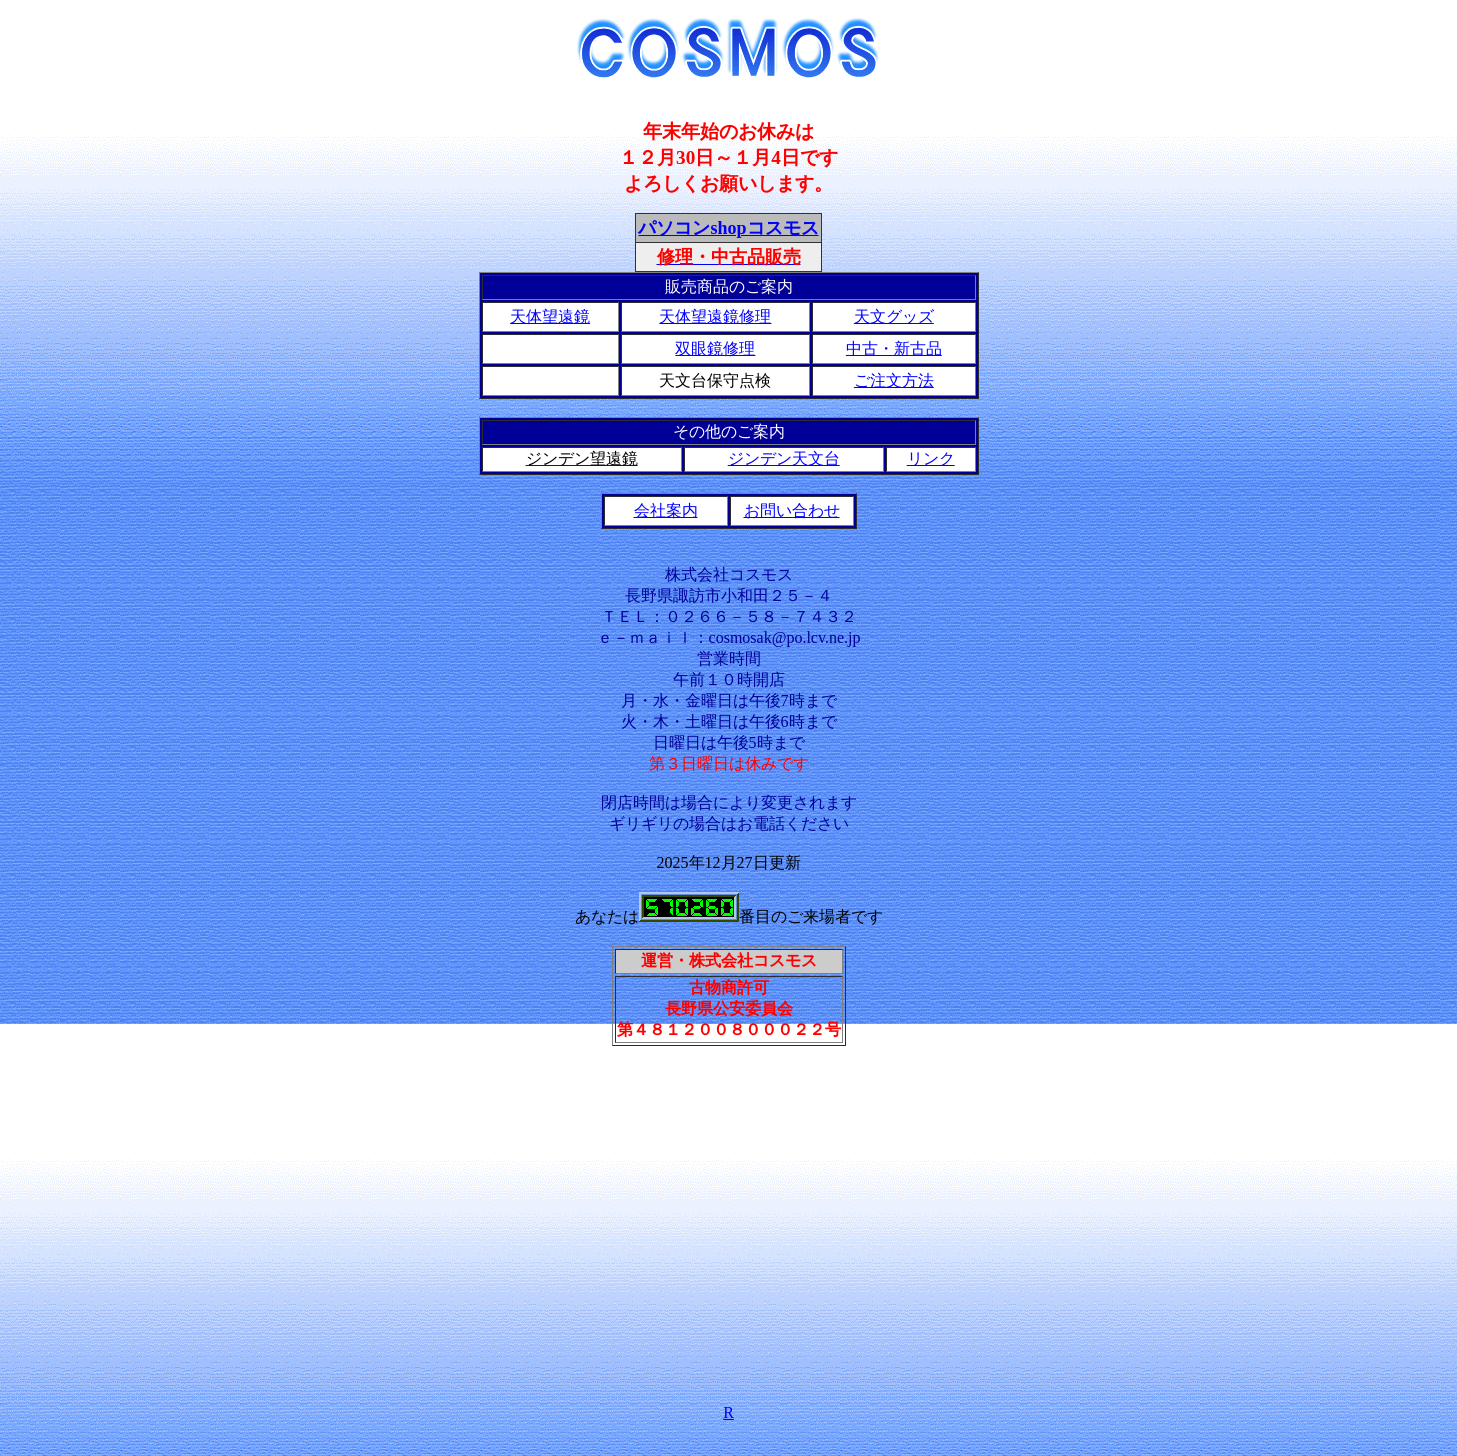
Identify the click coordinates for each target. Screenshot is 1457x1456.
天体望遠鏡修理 (715, 316)
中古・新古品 (894, 348)
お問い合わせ (792, 510)
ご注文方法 (894, 380)
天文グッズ (894, 316)
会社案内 (666, 510)
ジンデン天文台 (784, 458)
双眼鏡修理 (715, 348)
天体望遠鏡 (550, 316)
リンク (931, 458)
